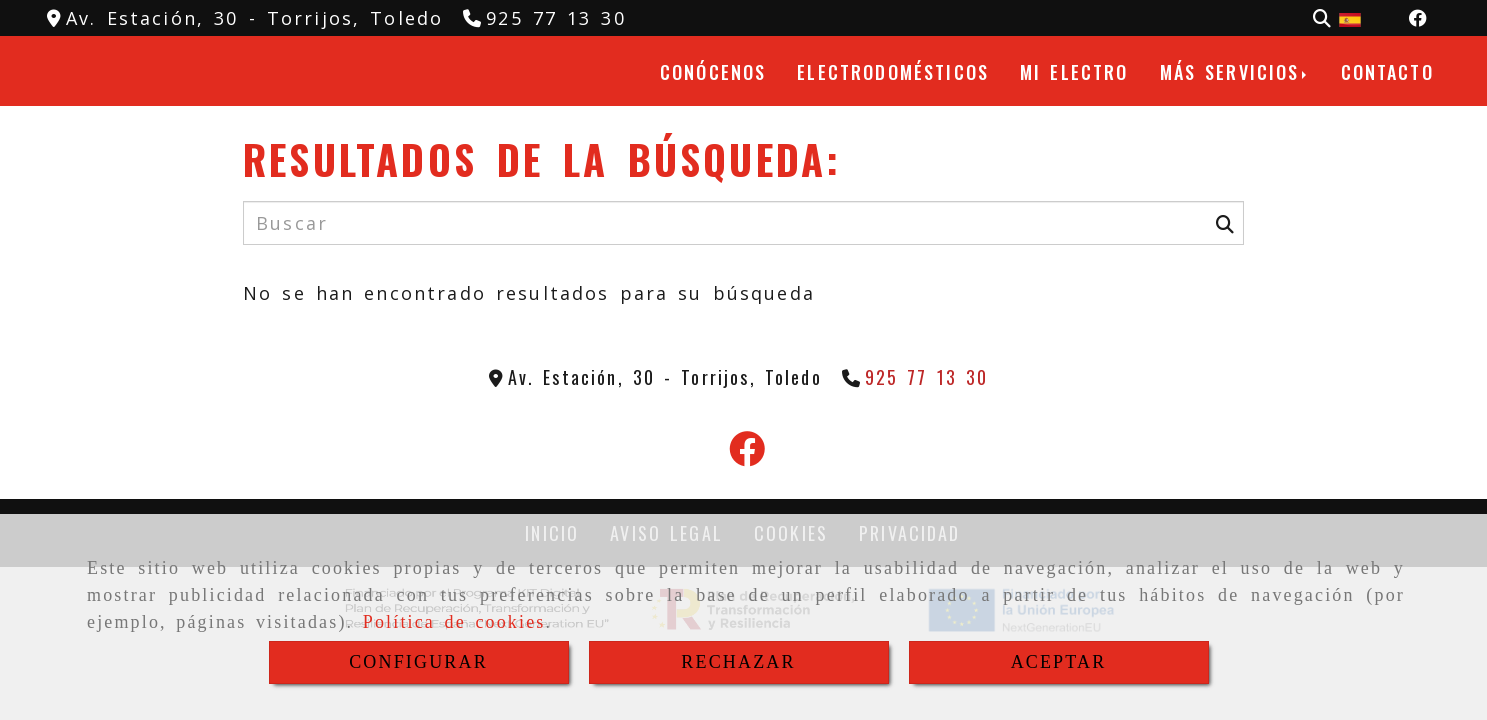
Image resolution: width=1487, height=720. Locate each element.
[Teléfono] (544, 18)
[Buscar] (1322, 18)
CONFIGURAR (418, 662)
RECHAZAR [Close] (738, 662)
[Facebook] (1418, 18)
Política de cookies (454, 622)
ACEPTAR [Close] (1059, 662)
